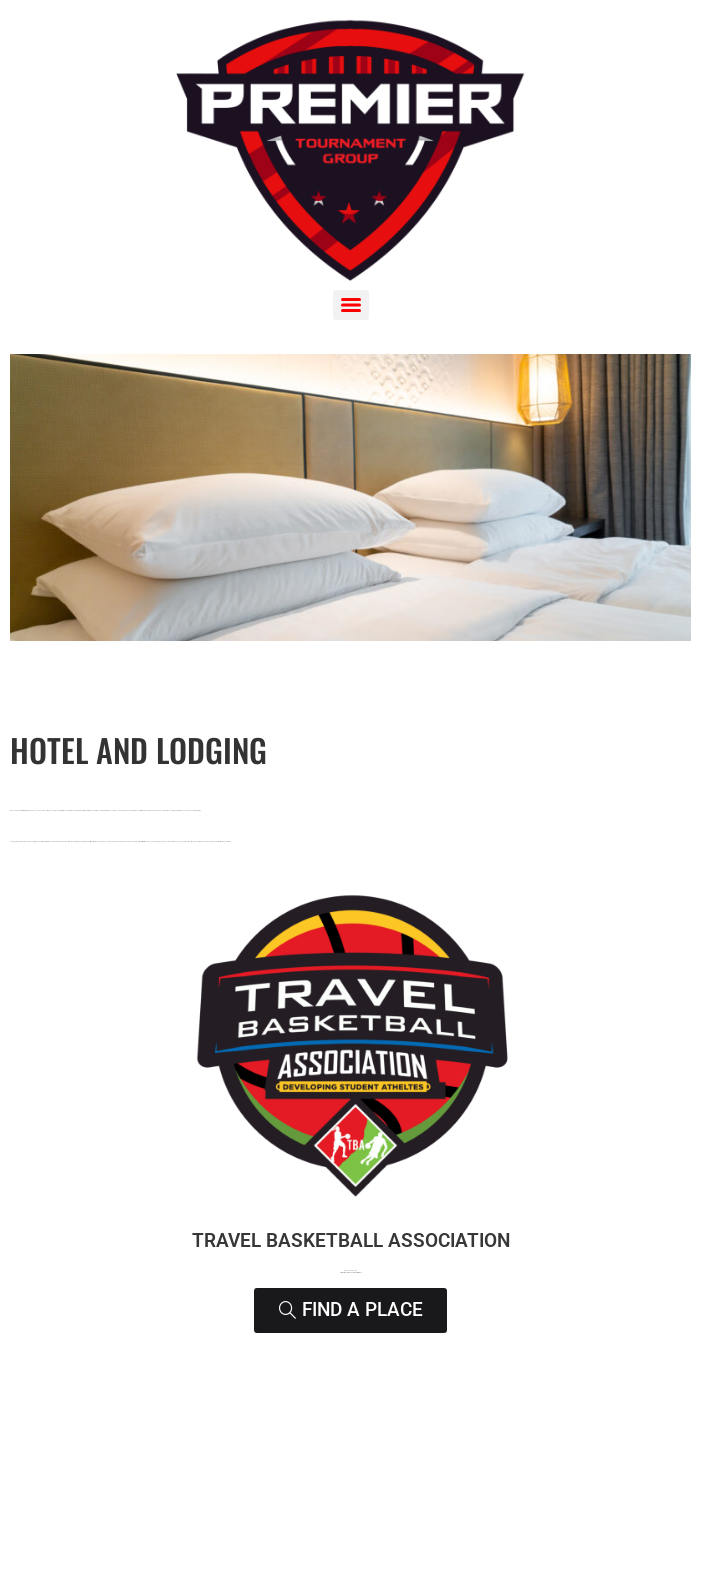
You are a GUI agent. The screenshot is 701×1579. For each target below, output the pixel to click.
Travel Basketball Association (351, 1240)
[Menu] (351, 305)
